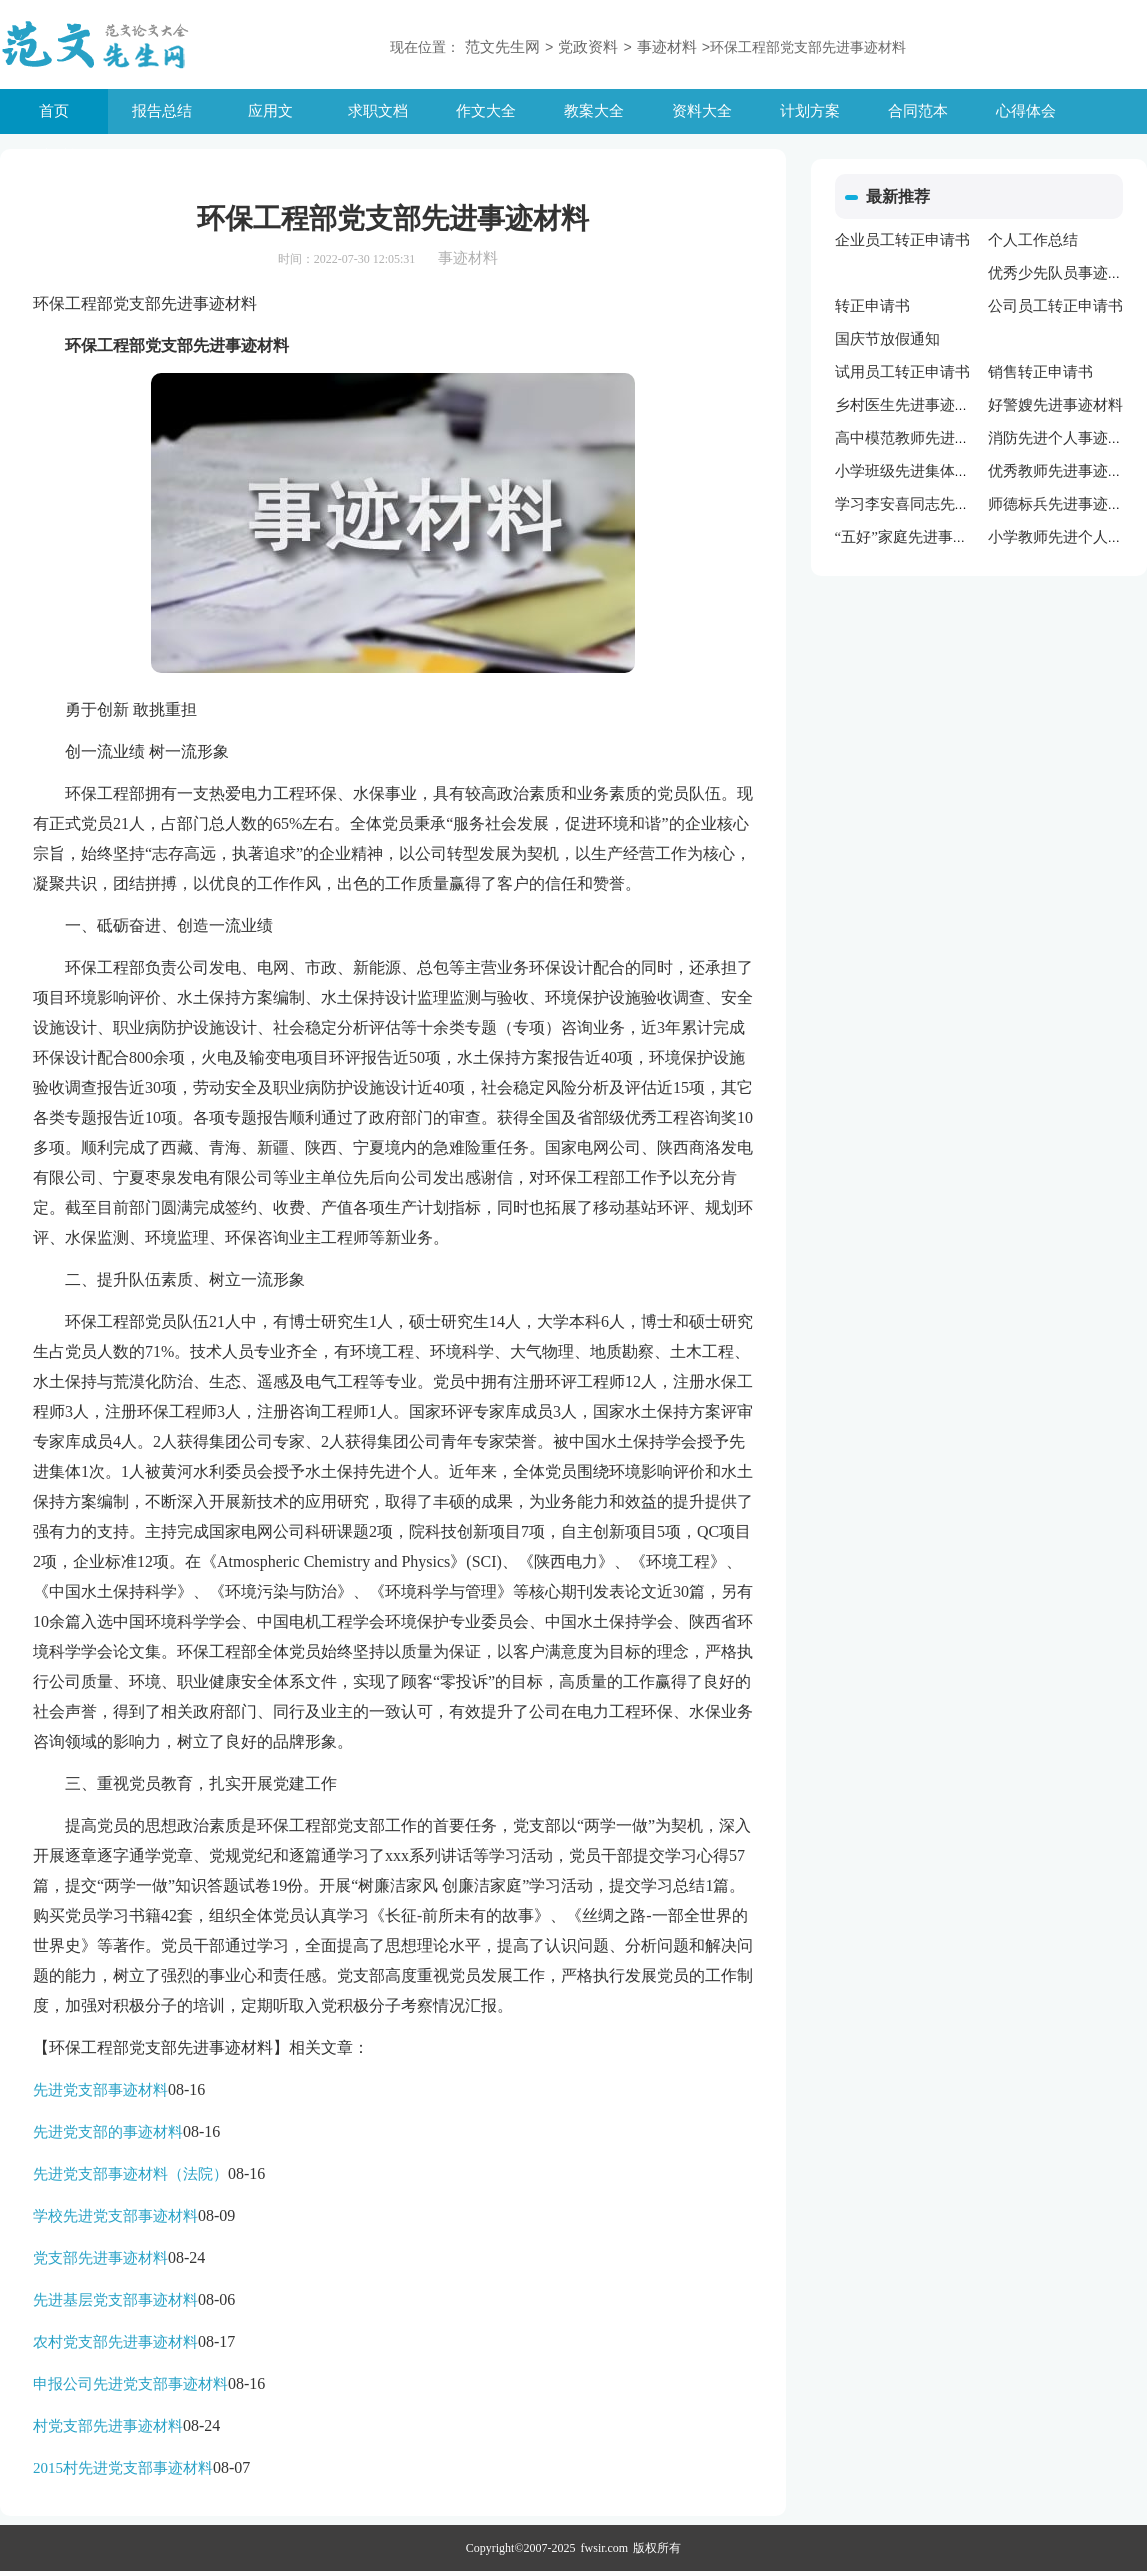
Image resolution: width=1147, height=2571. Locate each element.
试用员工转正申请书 (902, 372)
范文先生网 (502, 47)
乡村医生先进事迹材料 (910, 405)
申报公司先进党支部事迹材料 (130, 2384)
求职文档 (378, 111)
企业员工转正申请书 (902, 240)
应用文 (270, 111)
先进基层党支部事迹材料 (115, 2300)
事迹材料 (667, 47)
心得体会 (1026, 111)
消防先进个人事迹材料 (1063, 438)
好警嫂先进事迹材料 (1055, 405)
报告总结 (162, 111)
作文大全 (486, 111)
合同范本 (918, 111)
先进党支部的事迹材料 (108, 2132)
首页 (54, 111)
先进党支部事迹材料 (100, 2090)
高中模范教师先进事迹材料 (925, 438)
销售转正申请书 (1040, 372)
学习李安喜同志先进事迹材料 (932, 504)
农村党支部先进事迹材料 (115, 2342)
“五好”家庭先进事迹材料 (916, 537)
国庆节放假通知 (887, 339)
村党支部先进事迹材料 (108, 2426)
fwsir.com (605, 2548)
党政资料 (588, 47)
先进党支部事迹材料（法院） (130, 2174)
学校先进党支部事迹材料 (115, 2216)
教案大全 (594, 111)
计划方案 (810, 111)
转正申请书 (872, 306)
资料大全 (702, 111)
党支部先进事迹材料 (100, 2258)
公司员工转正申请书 (1055, 306)
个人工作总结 (1033, 240)
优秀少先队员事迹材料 (1063, 273)
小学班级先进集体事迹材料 (925, 471)
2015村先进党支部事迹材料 (123, 2468)
